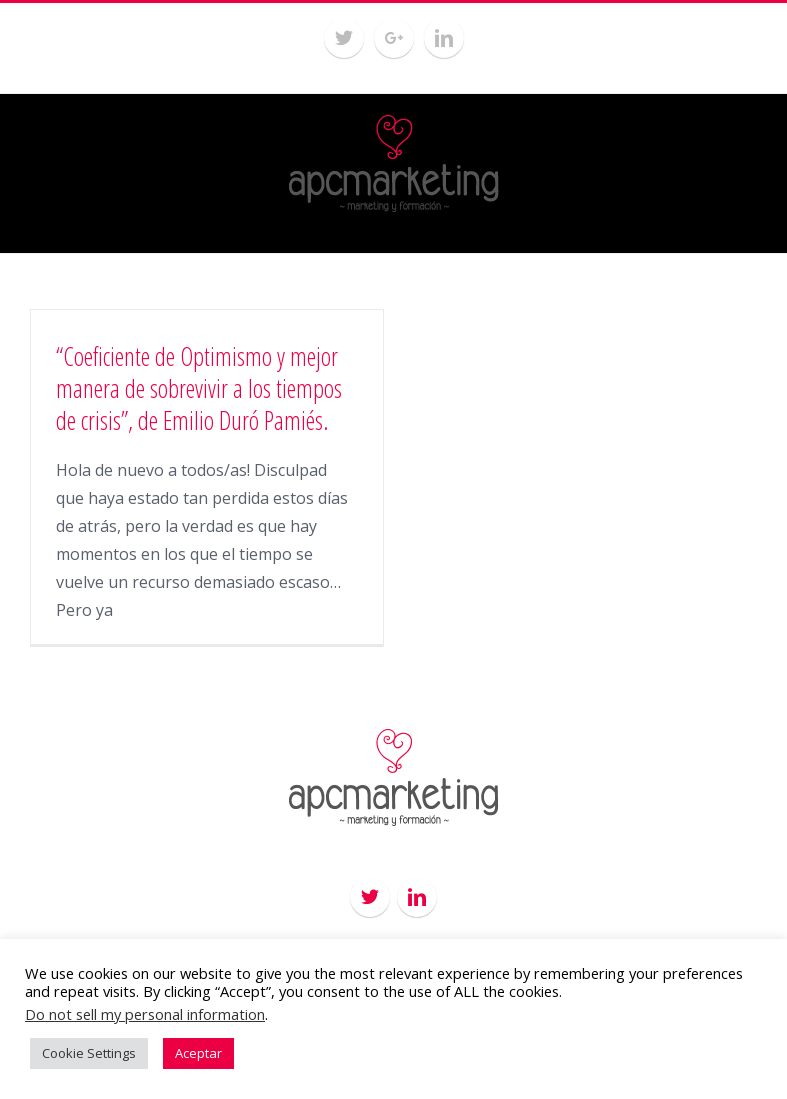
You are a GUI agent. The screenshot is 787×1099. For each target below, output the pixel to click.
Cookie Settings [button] (89, 1053)
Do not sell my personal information (145, 1014)
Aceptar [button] (198, 1053)
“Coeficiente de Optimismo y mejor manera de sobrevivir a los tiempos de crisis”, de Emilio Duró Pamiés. (199, 388)
